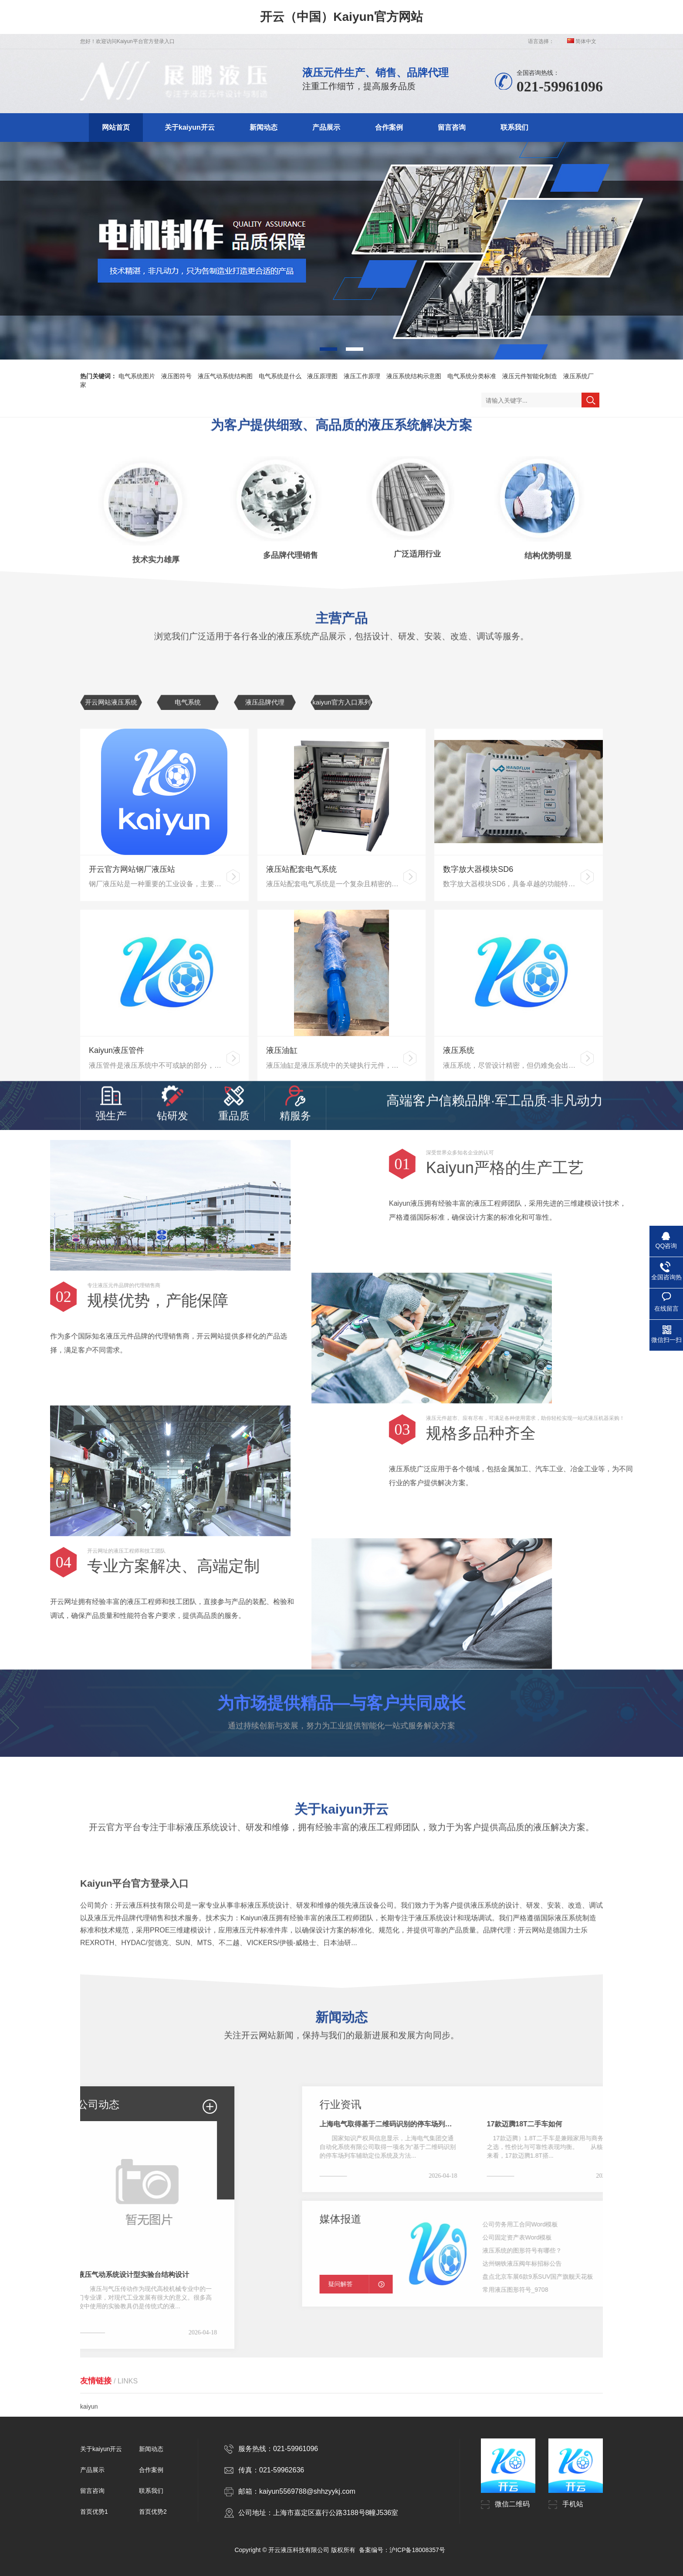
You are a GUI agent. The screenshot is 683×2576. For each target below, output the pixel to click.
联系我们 (514, 127)
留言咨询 (452, 127)
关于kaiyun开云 (190, 127)
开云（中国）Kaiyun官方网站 (341, 17)
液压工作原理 (362, 376)
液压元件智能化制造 (529, 376)
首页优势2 (153, 2511)
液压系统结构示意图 (413, 376)
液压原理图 (322, 376)
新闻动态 (263, 127)
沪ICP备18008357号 (417, 2549)
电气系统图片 (136, 376)
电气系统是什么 (280, 376)
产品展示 (326, 127)
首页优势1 (94, 2511)
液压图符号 (176, 376)
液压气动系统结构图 (225, 376)
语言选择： (541, 41)
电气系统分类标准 (471, 376)
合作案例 (389, 127)
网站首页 (116, 127)
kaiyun (89, 2395)
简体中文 (581, 41)
